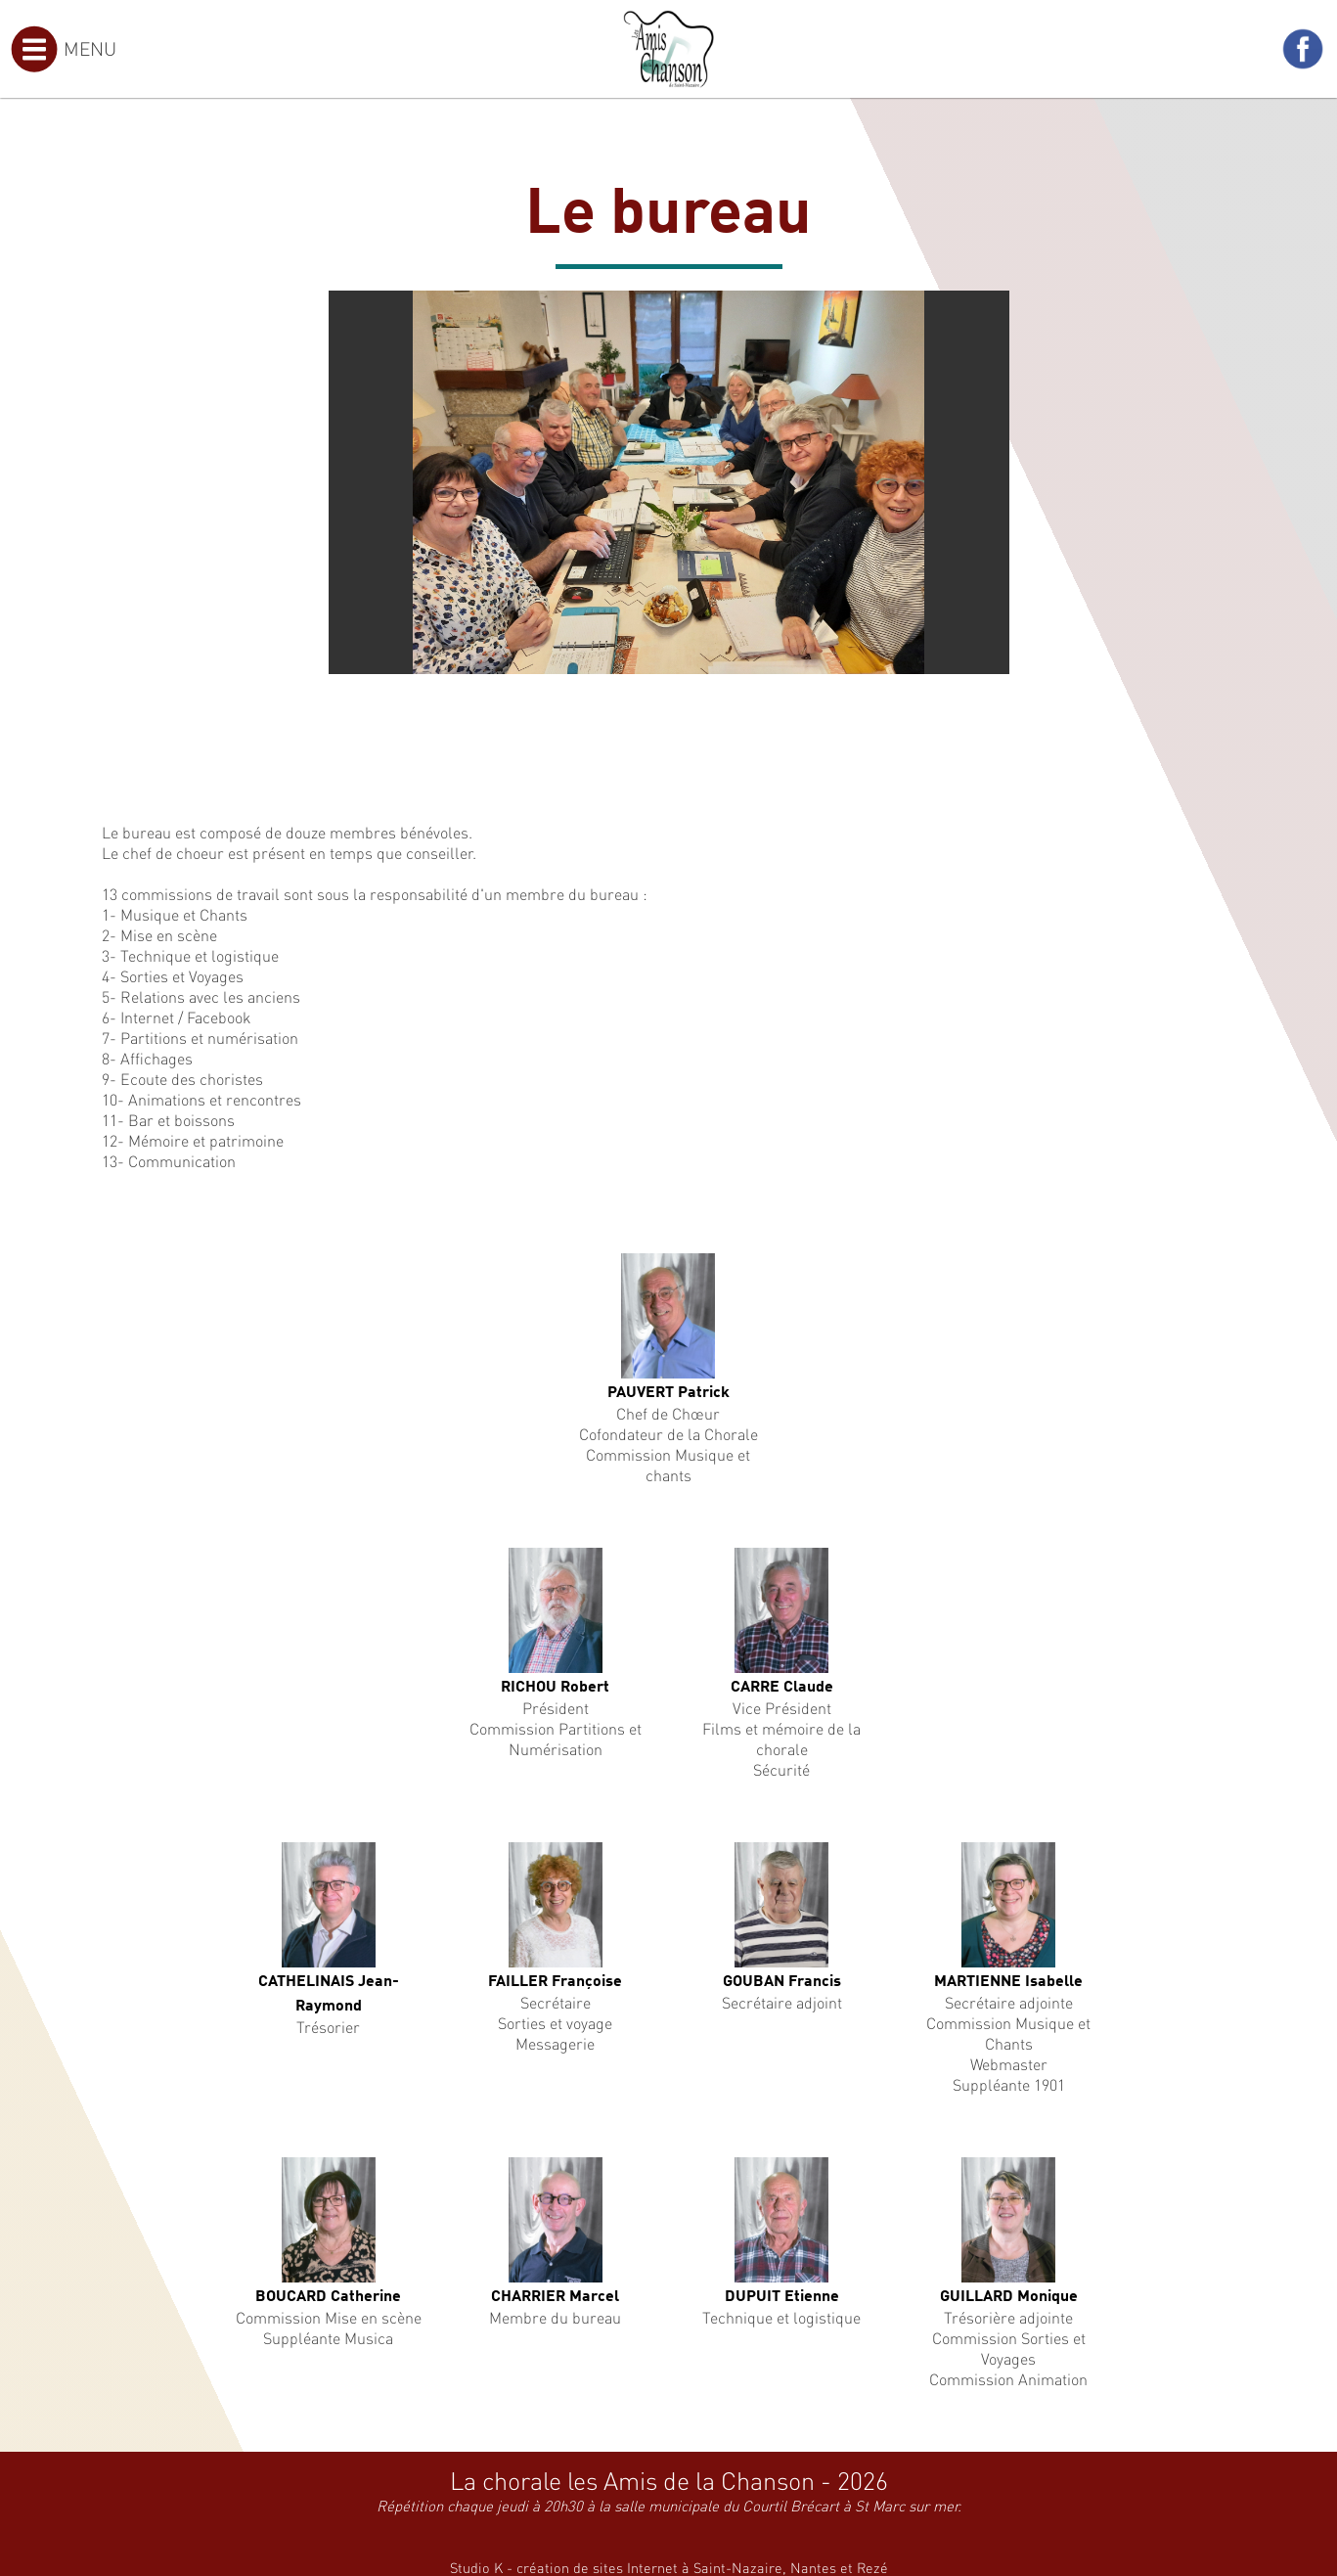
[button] (991, 308)
